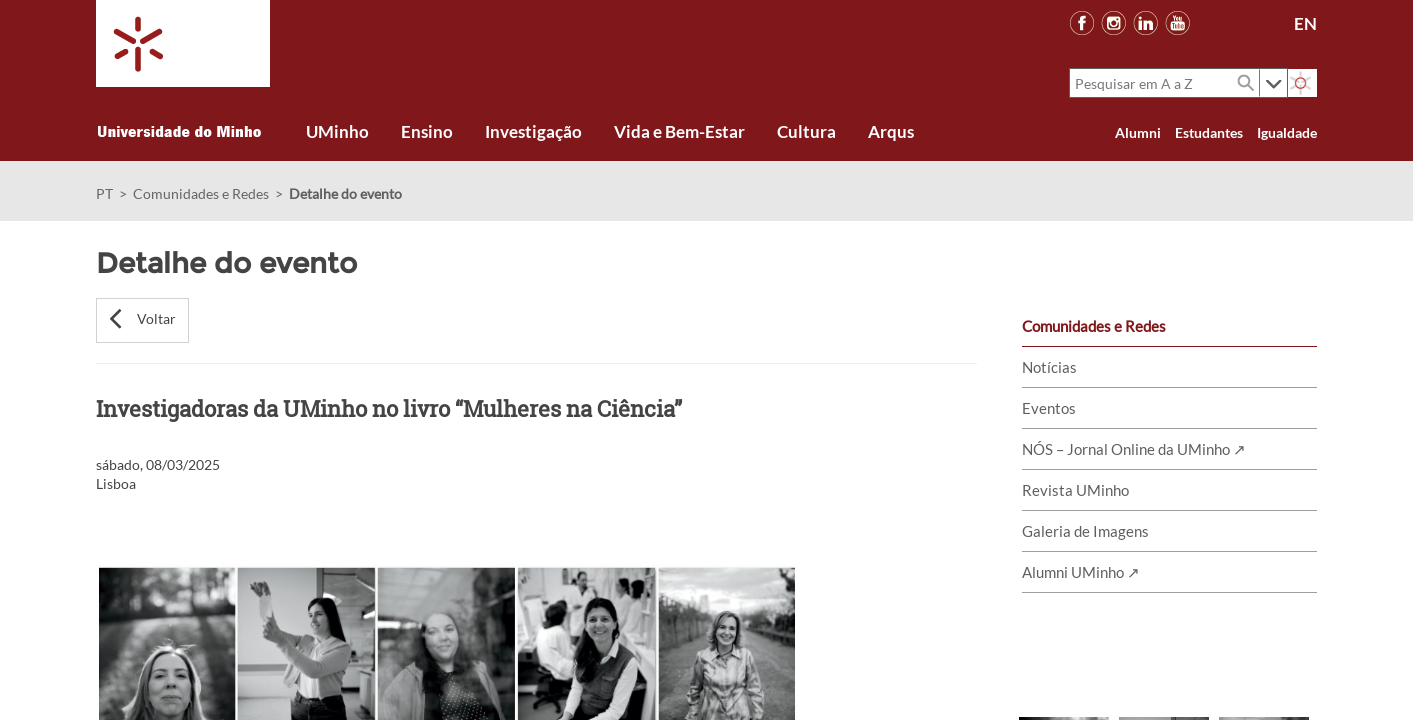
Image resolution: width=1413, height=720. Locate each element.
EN (1305, 23)
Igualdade (1287, 132)
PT (104, 193)
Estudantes (1209, 132)
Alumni (1138, 132)
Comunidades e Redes (201, 193)
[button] (142, 320)
